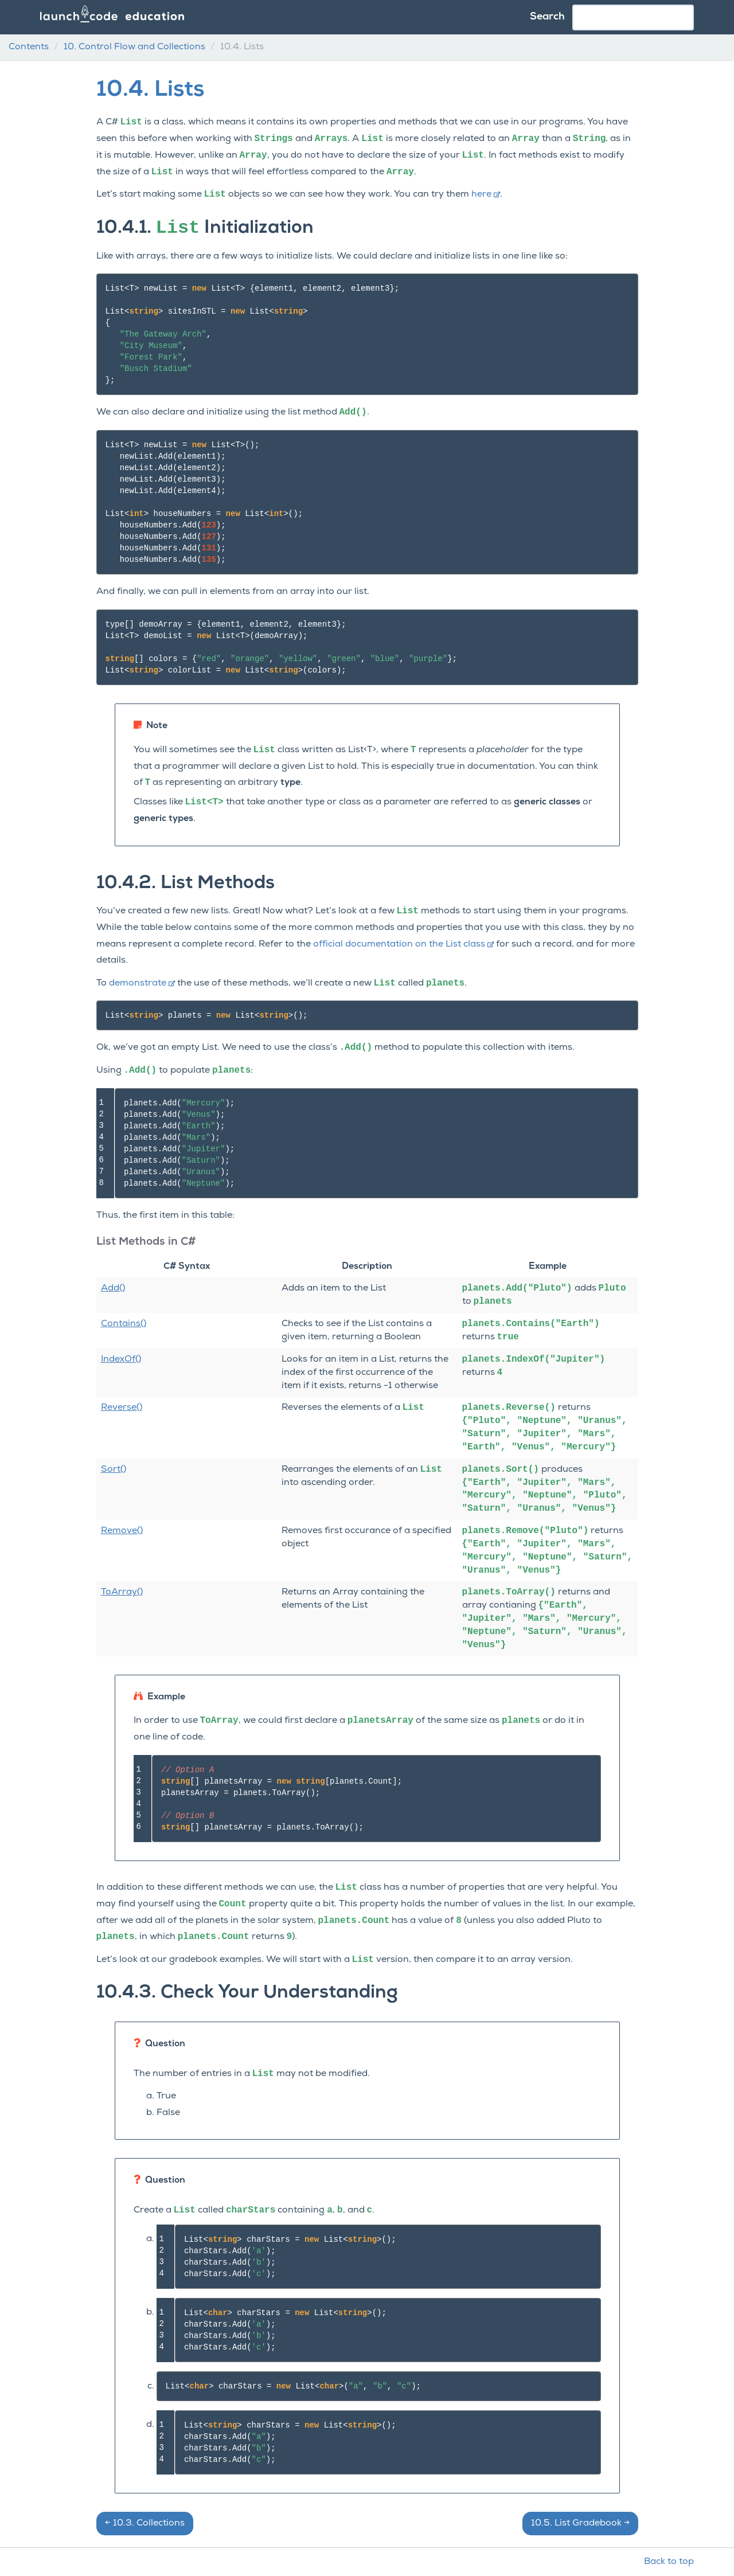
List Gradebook (580, 2523)
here (485, 194)
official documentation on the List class (403, 944)
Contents (29, 47)
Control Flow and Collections (134, 47)
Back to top (669, 2561)
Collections (145, 2523)
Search (547, 17)
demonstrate (142, 983)
